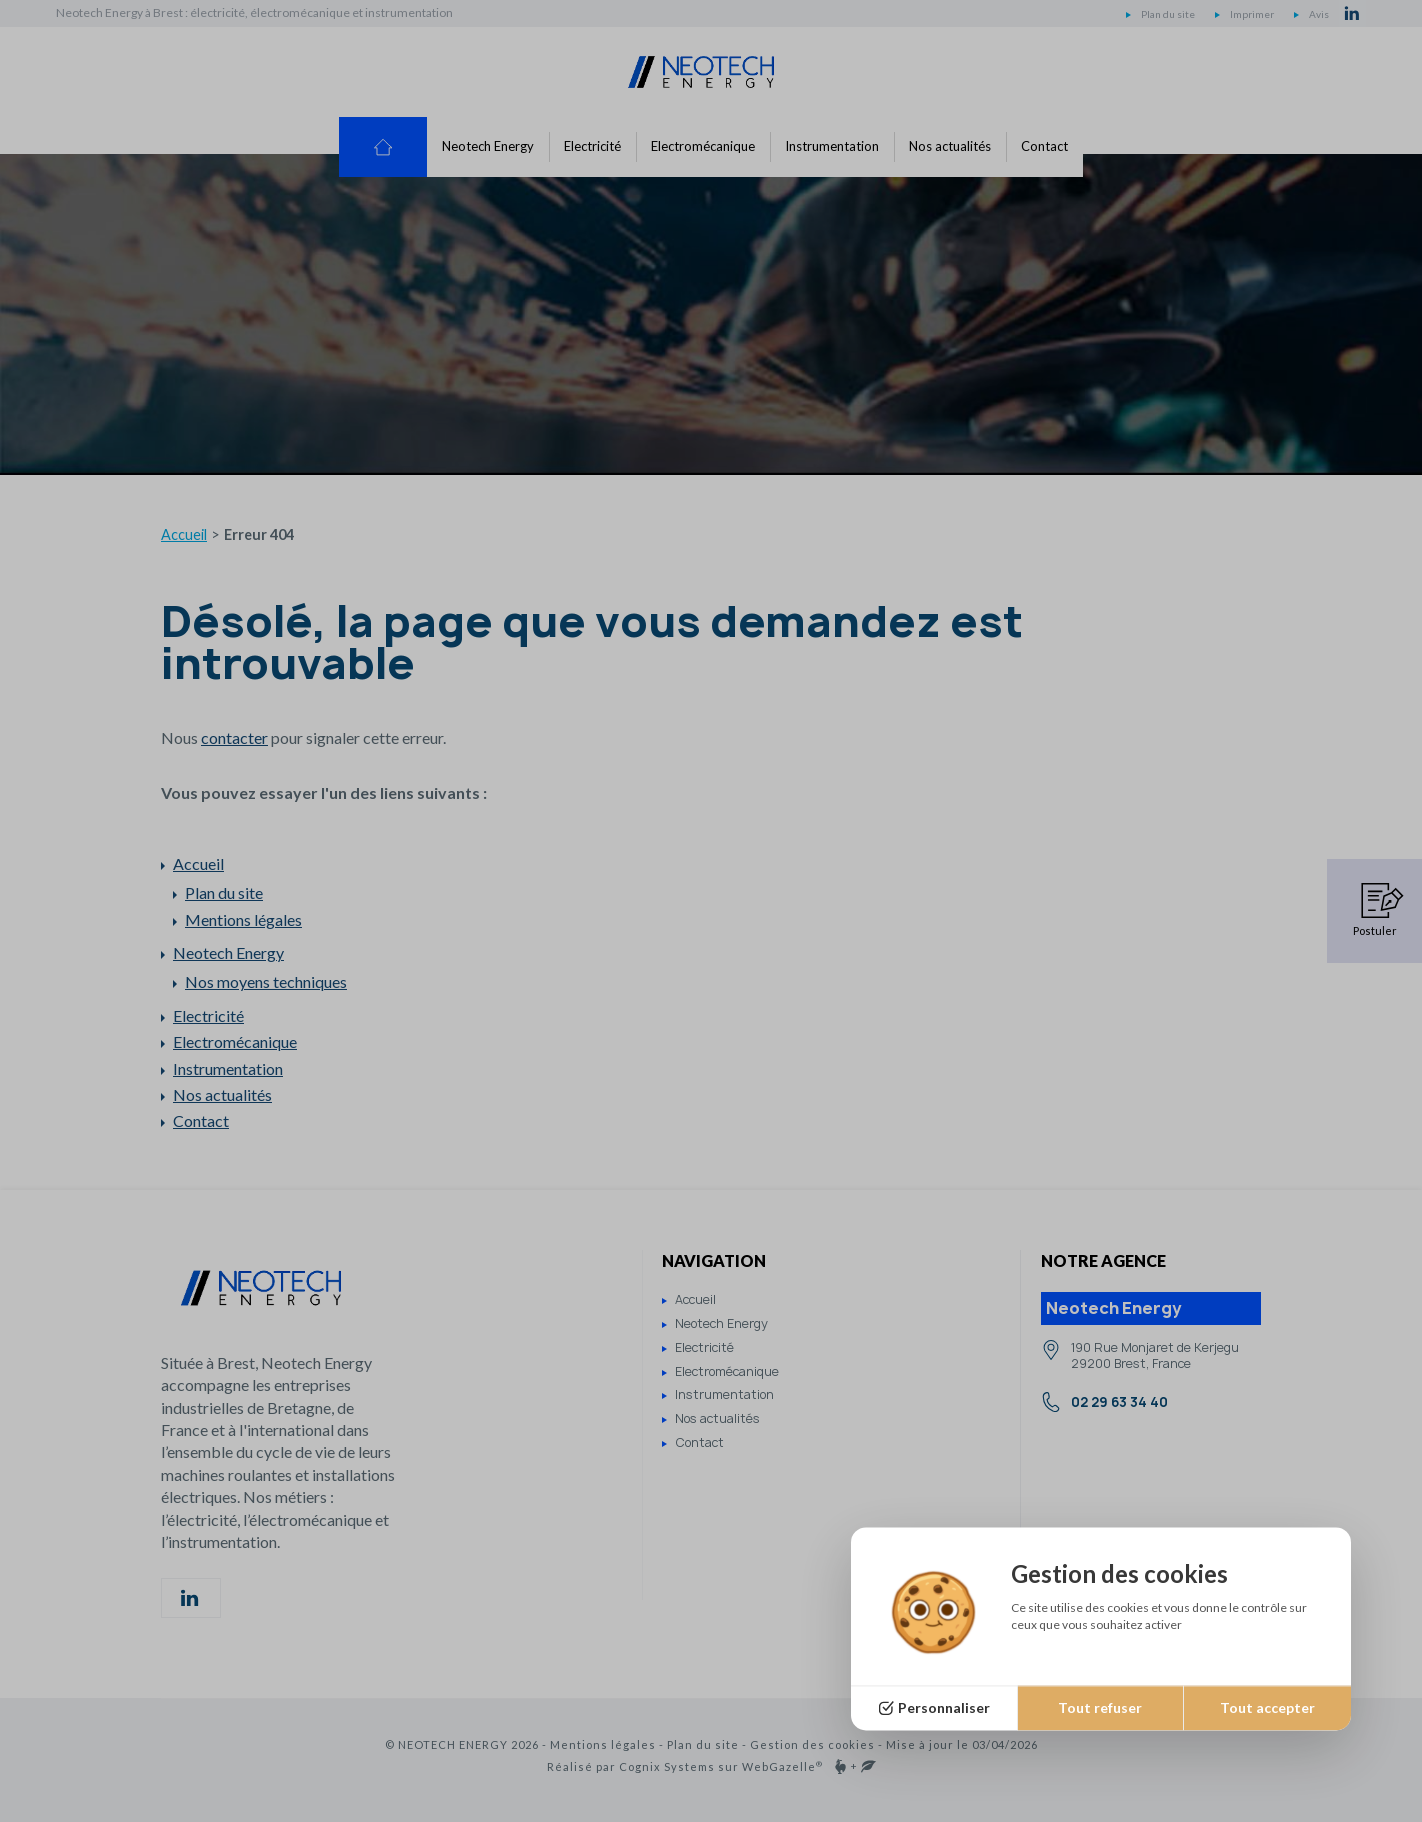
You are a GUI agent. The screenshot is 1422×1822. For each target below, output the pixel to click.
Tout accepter (1267, 1707)
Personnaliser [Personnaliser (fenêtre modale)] (944, 1707)
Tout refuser (1100, 1707)
